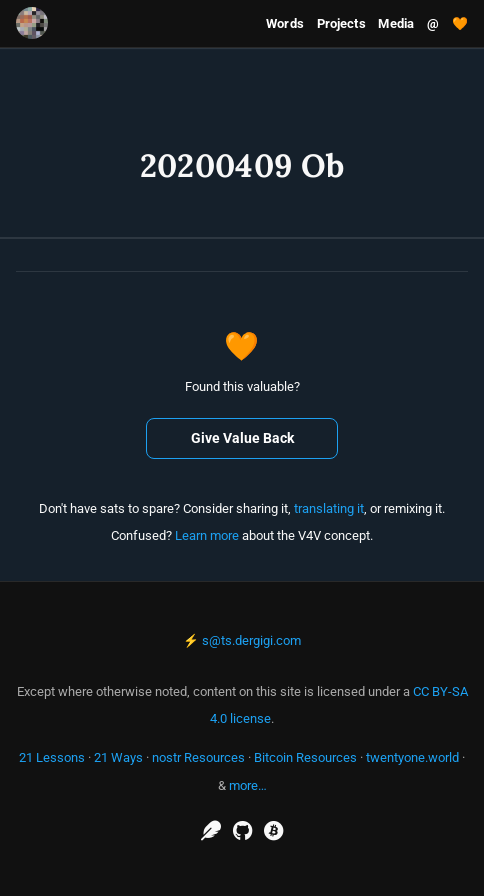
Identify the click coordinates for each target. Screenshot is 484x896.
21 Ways (118, 757)
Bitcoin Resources (305, 757)
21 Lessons (52, 757)
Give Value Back (242, 438)
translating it (329, 508)
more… (248, 785)
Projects (341, 23)
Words (285, 23)
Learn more (207, 535)
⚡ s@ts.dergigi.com (242, 640)
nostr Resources (198, 757)
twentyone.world (412, 757)
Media (396, 23)
